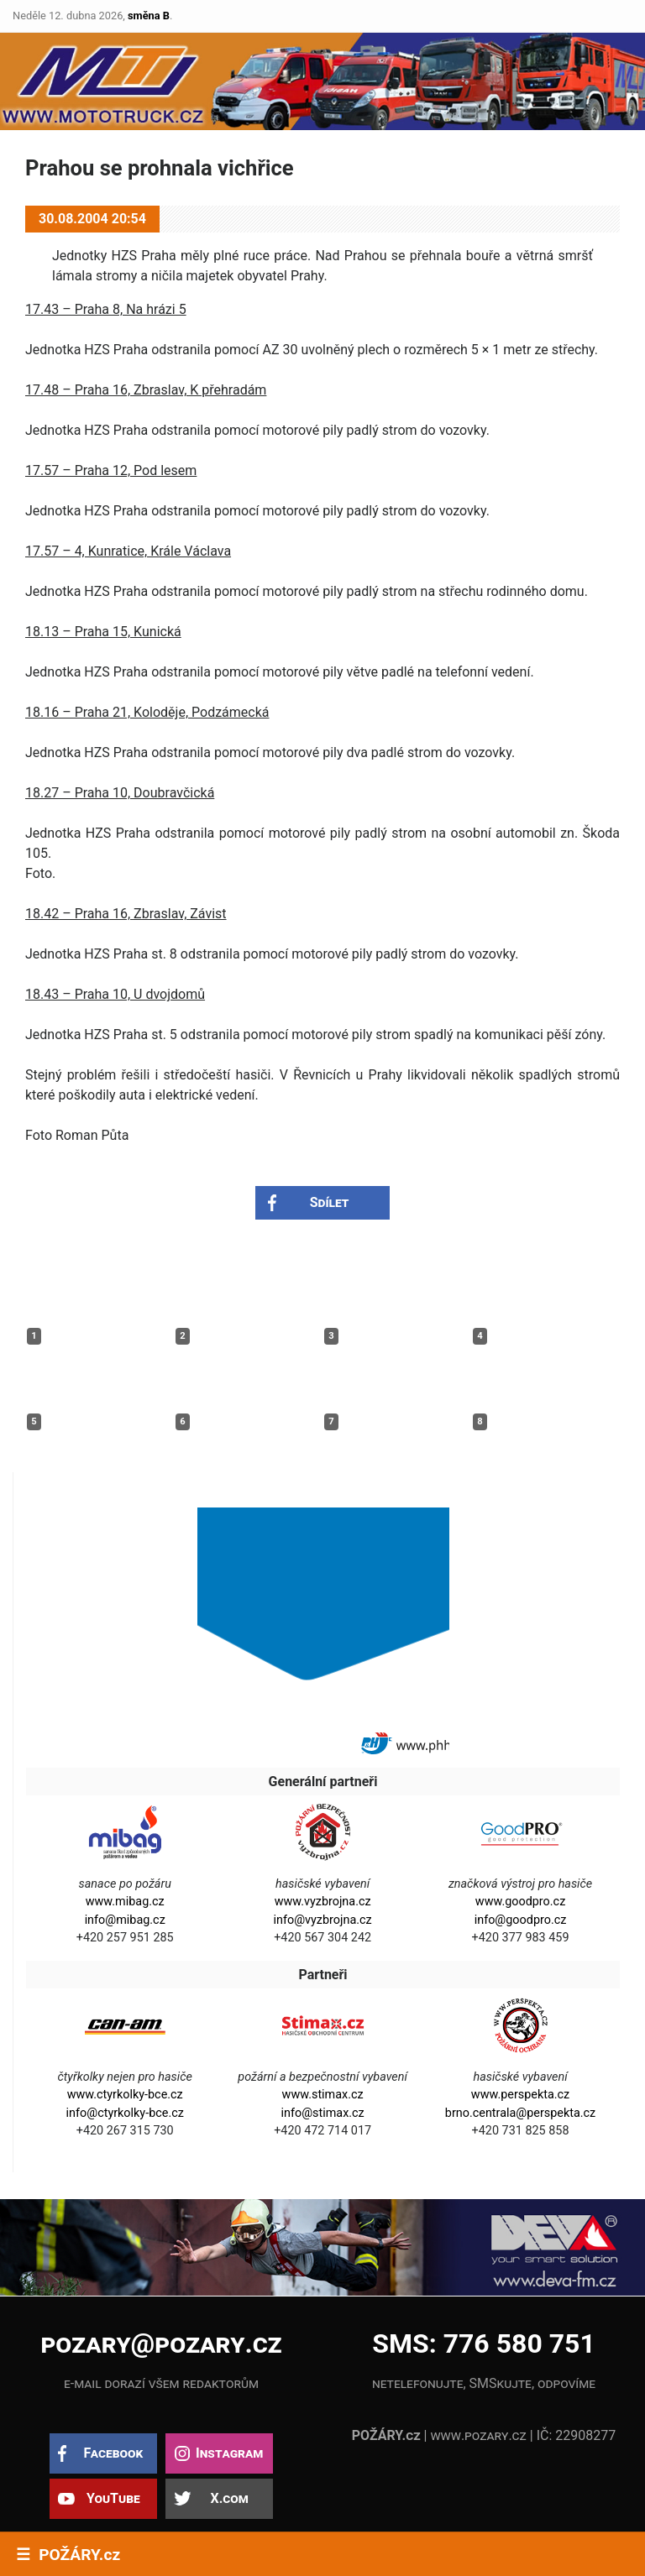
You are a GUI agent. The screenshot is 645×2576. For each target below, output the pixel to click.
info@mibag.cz (125, 1920)
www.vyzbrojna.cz (323, 1901)
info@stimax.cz (322, 2113)
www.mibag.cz (125, 1901)
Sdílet (329, 1202)
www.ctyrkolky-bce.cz (125, 2094)
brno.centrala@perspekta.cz (520, 2113)
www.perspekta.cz (520, 2094)
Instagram (229, 2453)
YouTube (113, 2498)
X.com (229, 2498)
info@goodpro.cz (521, 1920)
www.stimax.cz (323, 2094)
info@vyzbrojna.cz (323, 1920)
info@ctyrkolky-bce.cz (125, 2113)
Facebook (113, 2453)
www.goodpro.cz (520, 1901)
